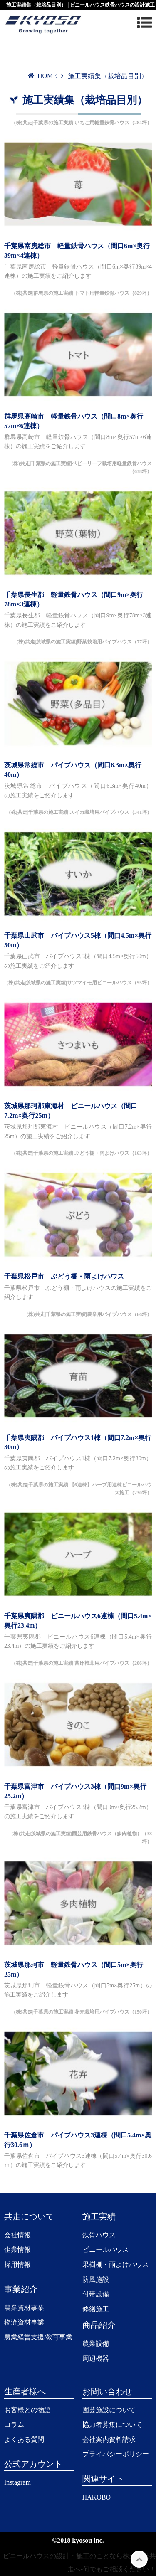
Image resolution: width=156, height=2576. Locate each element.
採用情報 (17, 2264)
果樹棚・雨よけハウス (115, 2264)
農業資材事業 (24, 2307)
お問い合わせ (107, 2391)
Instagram (17, 2482)
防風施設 (95, 2279)
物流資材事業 (24, 2322)
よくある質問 (24, 2439)
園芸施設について (109, 2409)
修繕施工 (95, 2308)
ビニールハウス (105, 2249)
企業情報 (17, 2249)
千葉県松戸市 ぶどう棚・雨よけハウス (64, 1276)
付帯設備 (95, 2293)
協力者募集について (112, 2424)
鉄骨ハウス (99, 2234)
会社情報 (17, 2234)
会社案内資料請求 (109, 2439)
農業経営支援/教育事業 (38, 2337)
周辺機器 (95, 2358)
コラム (14, 2424)
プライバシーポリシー (115, 2454)
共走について (29, 2216)
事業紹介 (20, 2289)
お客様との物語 (27, 2409)
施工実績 (99, 2216)
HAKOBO (96, 2497)
